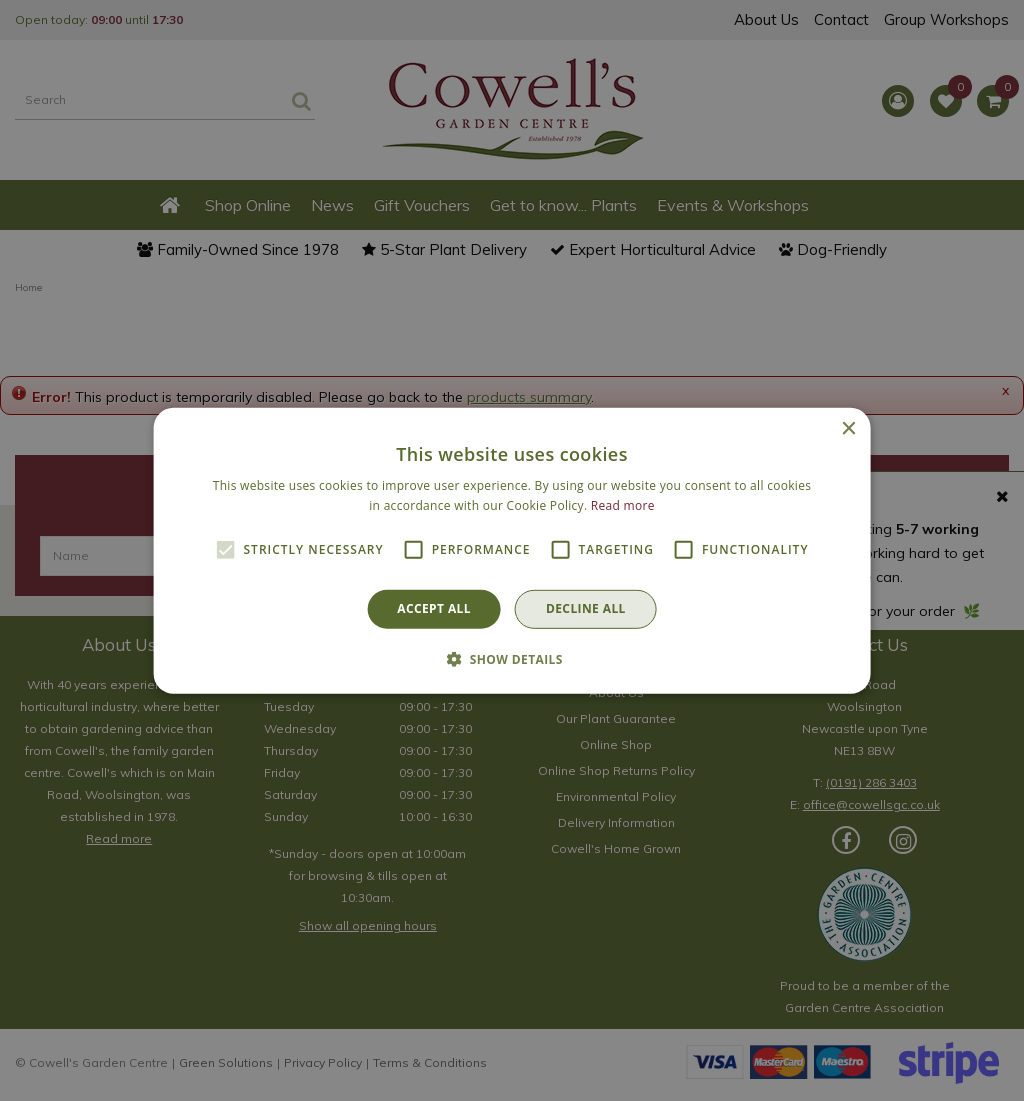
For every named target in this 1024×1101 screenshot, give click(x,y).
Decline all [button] (586, 608)
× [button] (847, 428)
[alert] (512, 550)
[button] (512, 659)
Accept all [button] (434, 608)
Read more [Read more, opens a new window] (623, 505)
